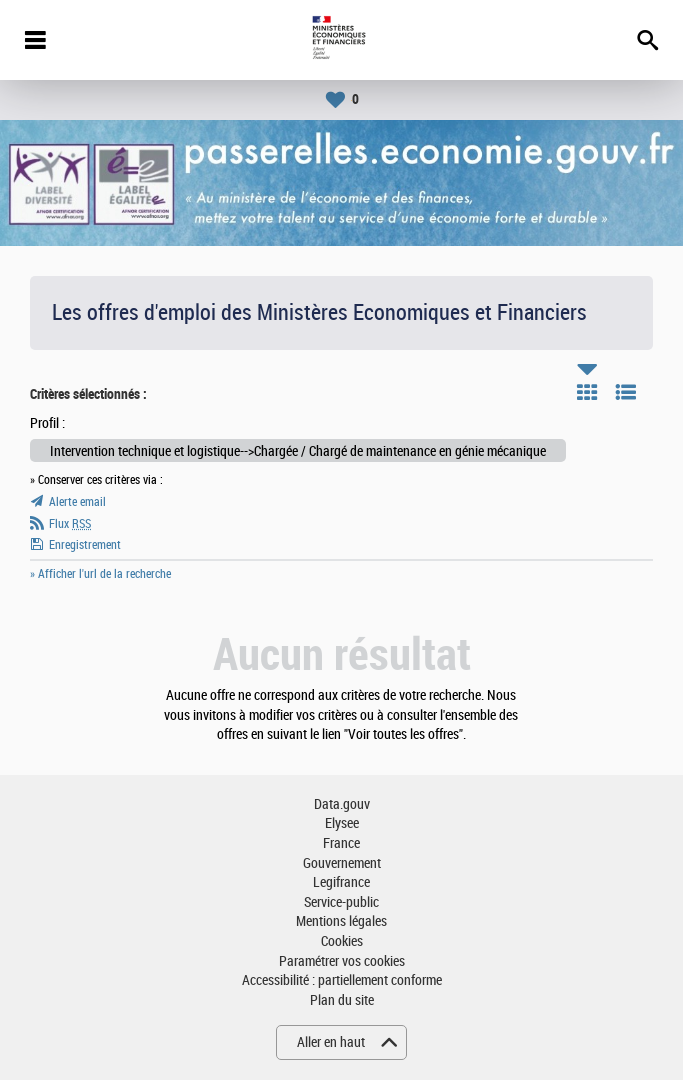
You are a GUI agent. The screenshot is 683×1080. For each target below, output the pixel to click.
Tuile (587, 392)
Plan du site (342, 1000)
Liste (626, 392)
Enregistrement (85, 545)
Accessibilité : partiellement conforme (342, 980)
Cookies (342, 941)
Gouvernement (342, 863)
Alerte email (77, 502)
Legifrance (341, 882)
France (341, 843)
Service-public (341, 902)
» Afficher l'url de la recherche (100, 574)
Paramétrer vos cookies (342, 961)
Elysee (342, 823)
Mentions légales (341, 921)
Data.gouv (342, 804)
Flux (70, 524)
